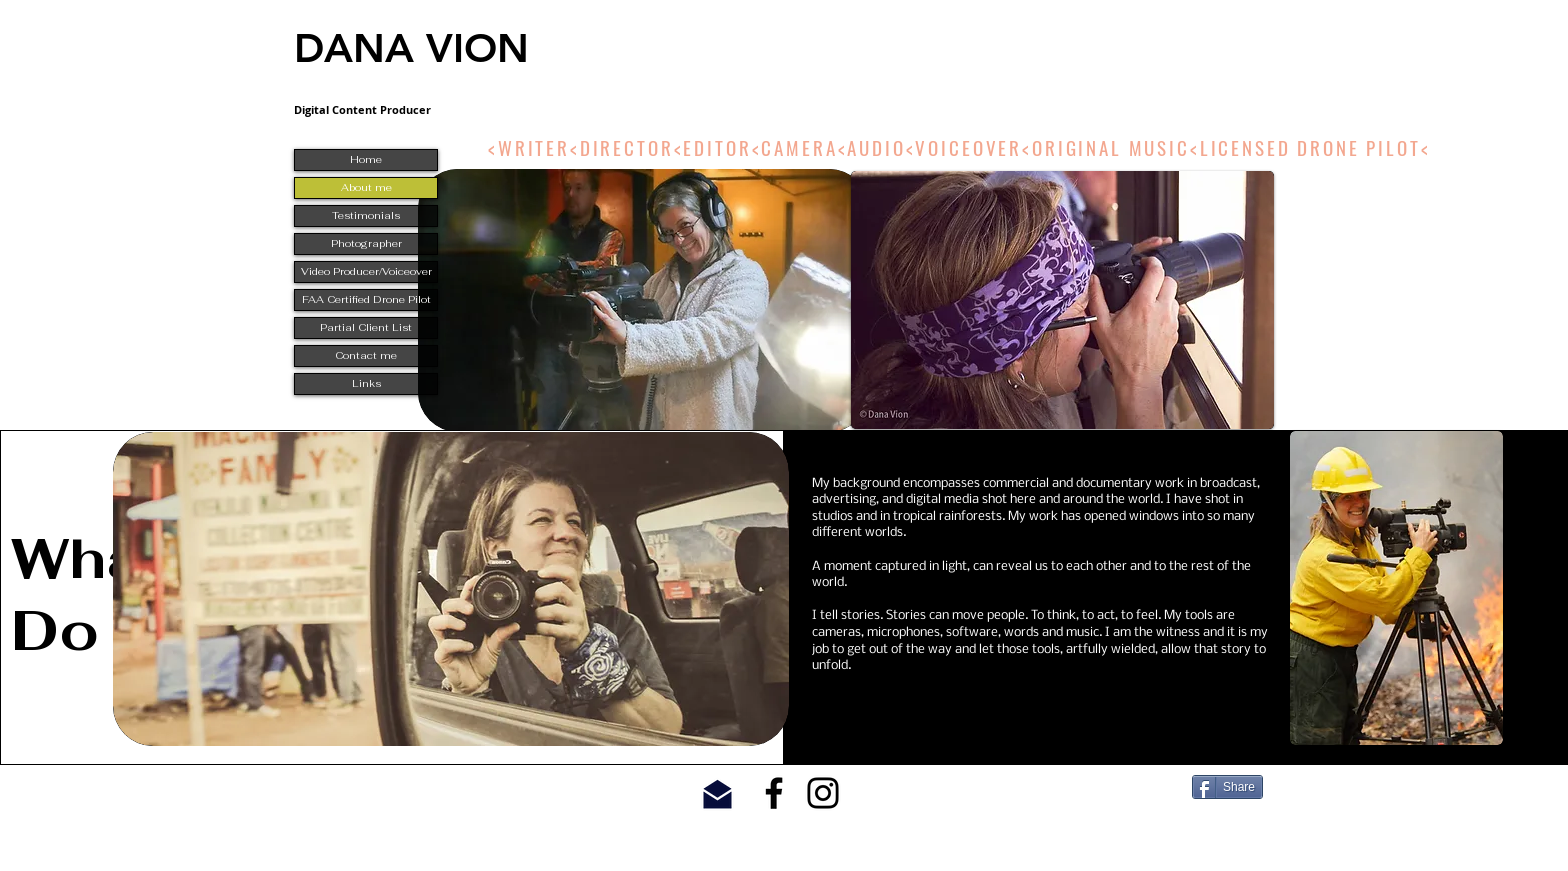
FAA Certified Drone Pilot (366, 299)
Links (366, 383)
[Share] (1227, 787)
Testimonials (366, 215)
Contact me (366, 355)
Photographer (366, 243)
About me (366, 187)
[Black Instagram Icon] (823, 793)
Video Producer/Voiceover (366, 271)
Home (366, 159)
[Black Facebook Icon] (774, 793)
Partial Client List (366, 327)
